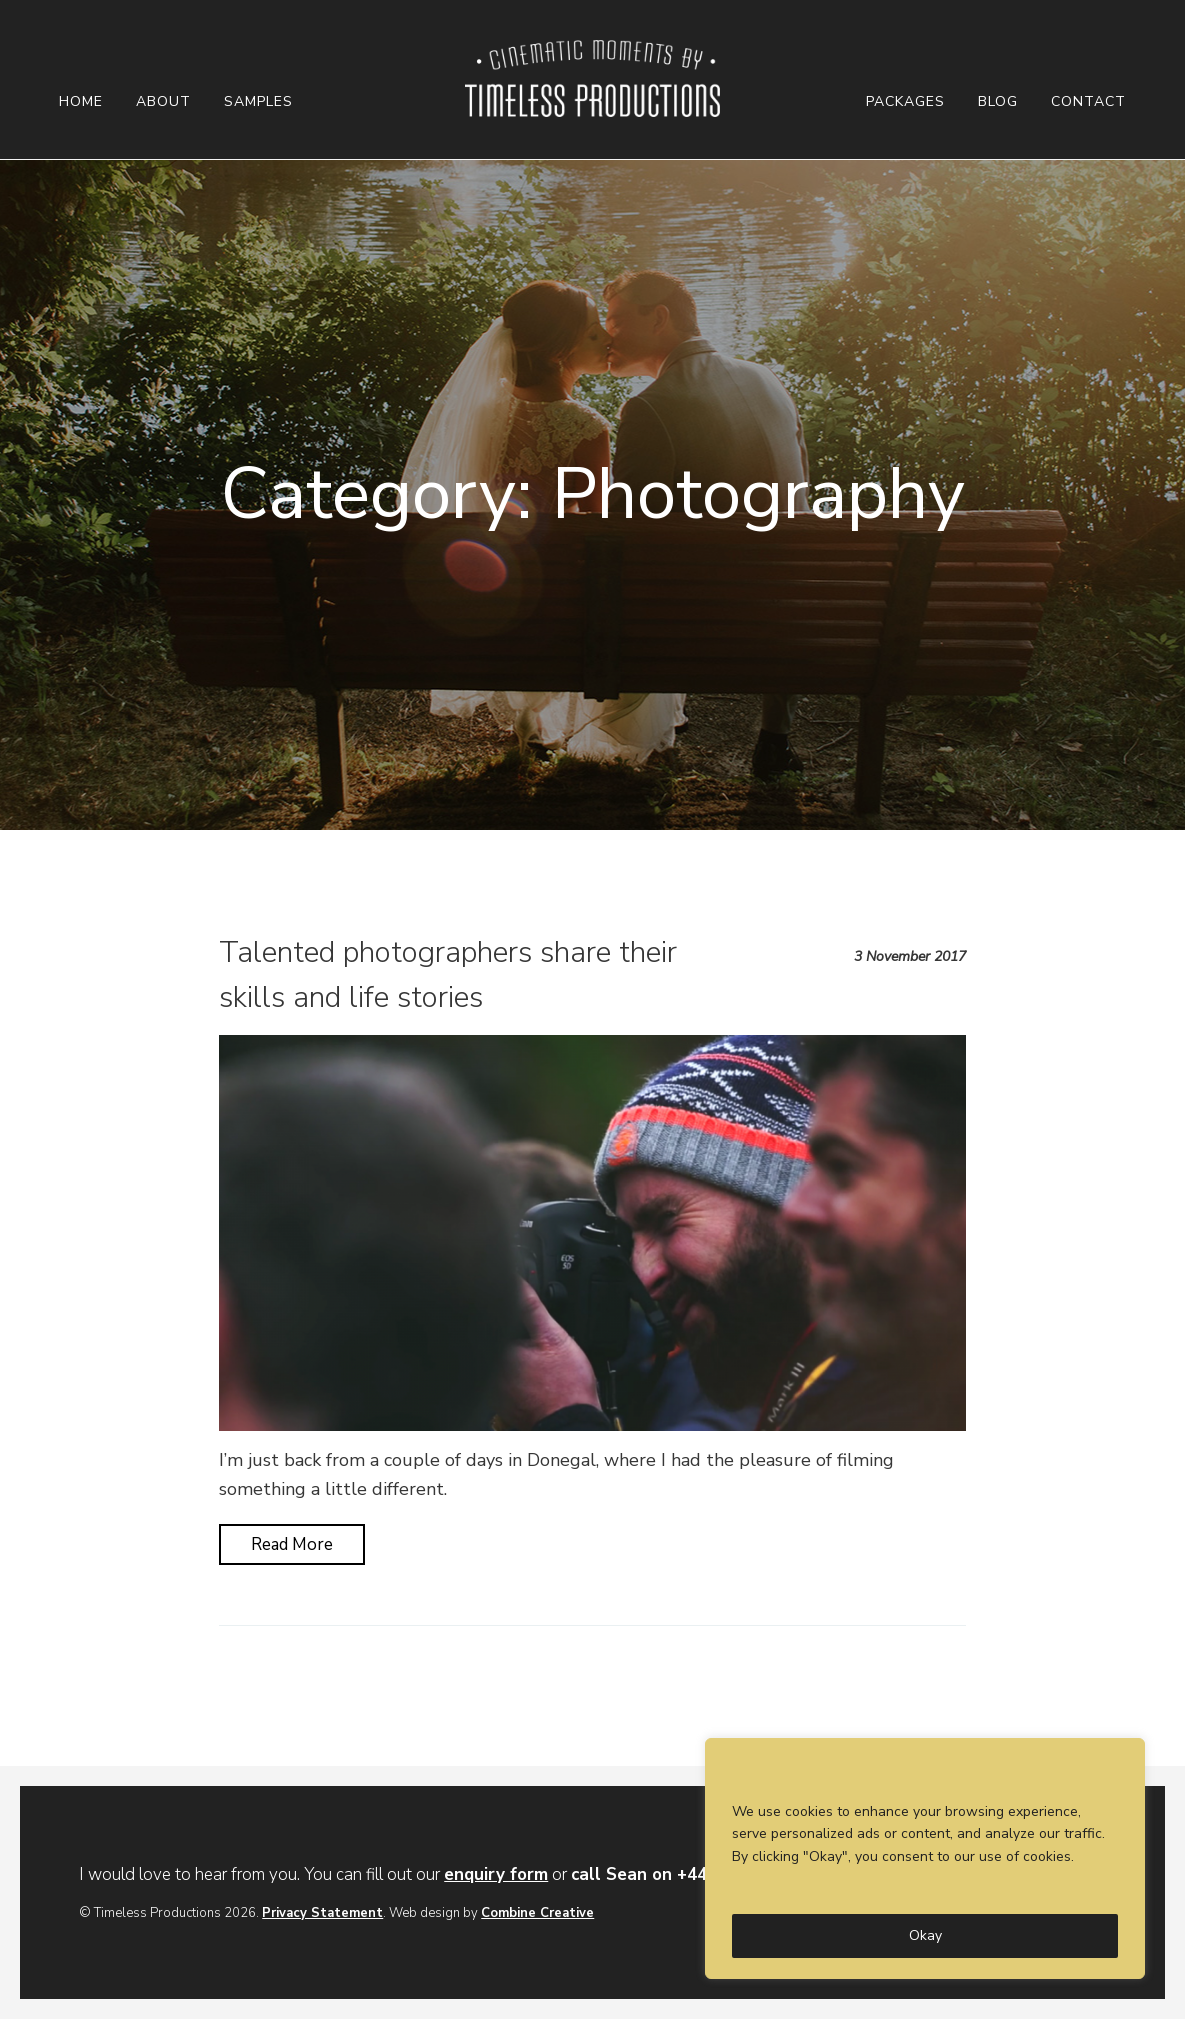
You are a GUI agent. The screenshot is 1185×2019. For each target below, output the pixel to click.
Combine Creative (537, 1913)
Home (81, 102)
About (163, 102)
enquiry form (496, 1874)
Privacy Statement (322, 1913)
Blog (998, 102)
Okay (925, 1935)
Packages (905, 102)
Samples (258, 102)
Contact (1088, 102)
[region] (925, 1858)
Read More (292, 1544)
